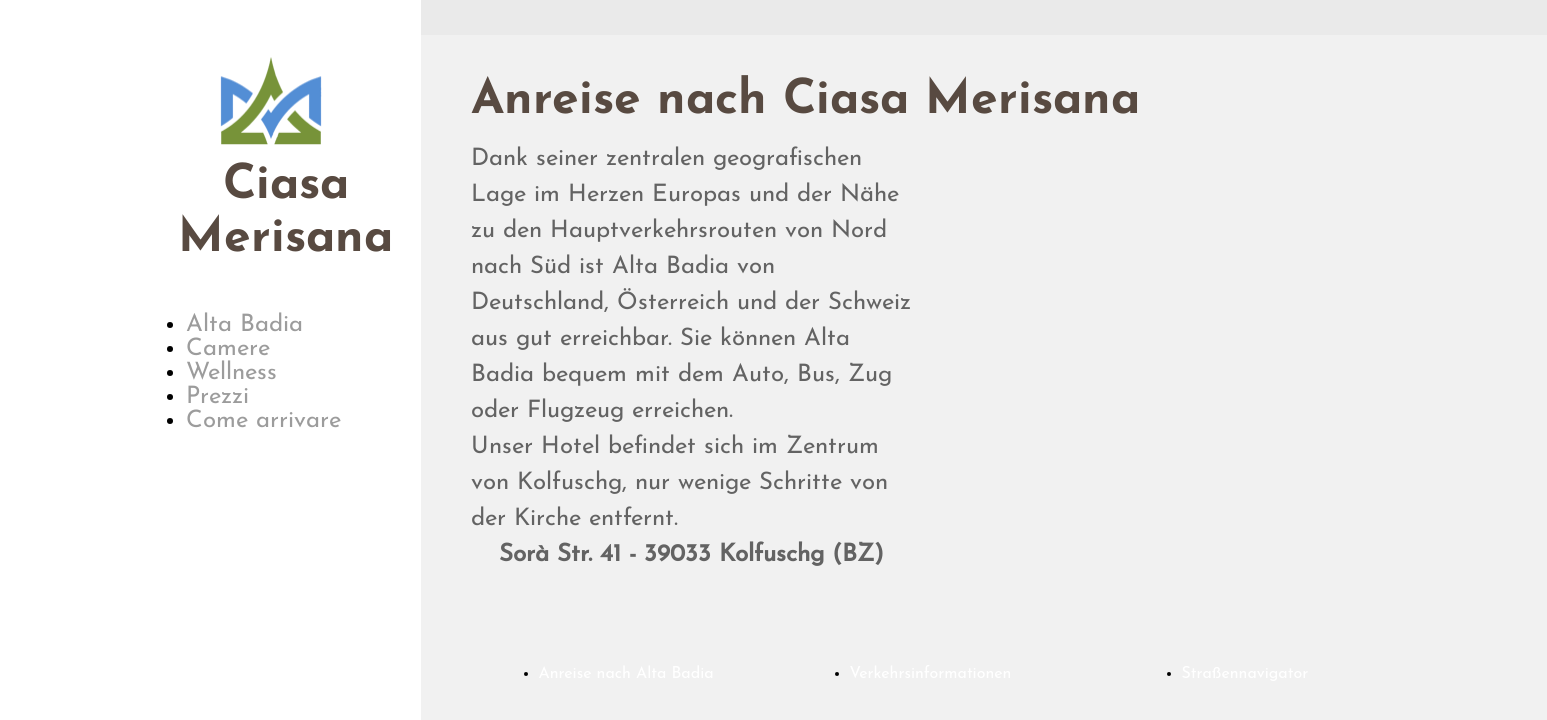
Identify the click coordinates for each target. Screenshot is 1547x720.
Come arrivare (263, 421)
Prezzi (217, 397)
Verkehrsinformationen (931, 674)
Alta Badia (244, 325)
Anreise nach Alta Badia (626, 674)
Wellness (231, 373)
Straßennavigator (1245, 674)
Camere (228, 349)
